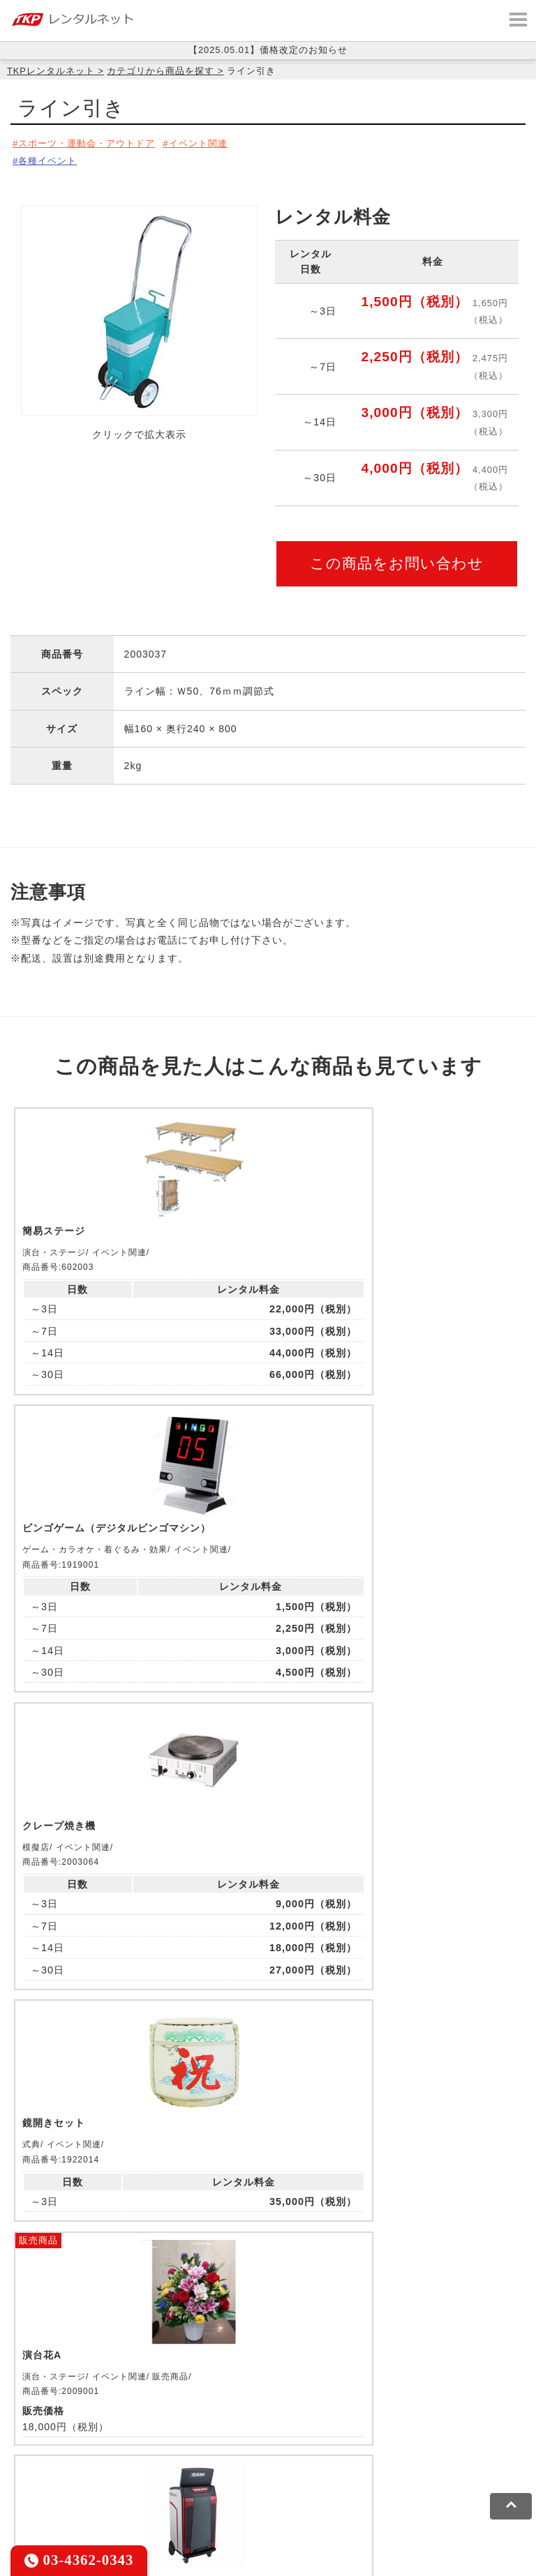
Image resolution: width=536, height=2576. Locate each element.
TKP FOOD (38, 2449)
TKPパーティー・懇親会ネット (407, 2432)
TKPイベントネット (173, 2432)
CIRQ (128, 2414)
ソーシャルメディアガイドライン (255, 2492)
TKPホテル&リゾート (350, 2414)
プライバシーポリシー (114, 2492)
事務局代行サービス (123, 2449)
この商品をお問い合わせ (397, 559)
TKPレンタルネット (51, 71)
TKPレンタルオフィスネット (220, 2414)
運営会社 (365, 2492)
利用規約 (31, 2492)
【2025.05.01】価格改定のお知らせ (268, 50)
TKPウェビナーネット (62, 2432)
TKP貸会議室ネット (57, 2414)
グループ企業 (427, 2492)
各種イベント (50, 158)
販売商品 (203, 1498)
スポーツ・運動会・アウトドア (92, 143)
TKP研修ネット (447, 2414)
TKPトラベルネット (321, 2449)
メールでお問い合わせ (268, 2266)
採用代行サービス (222, 2449)
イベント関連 (212, 143)
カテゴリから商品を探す (160, 71)
